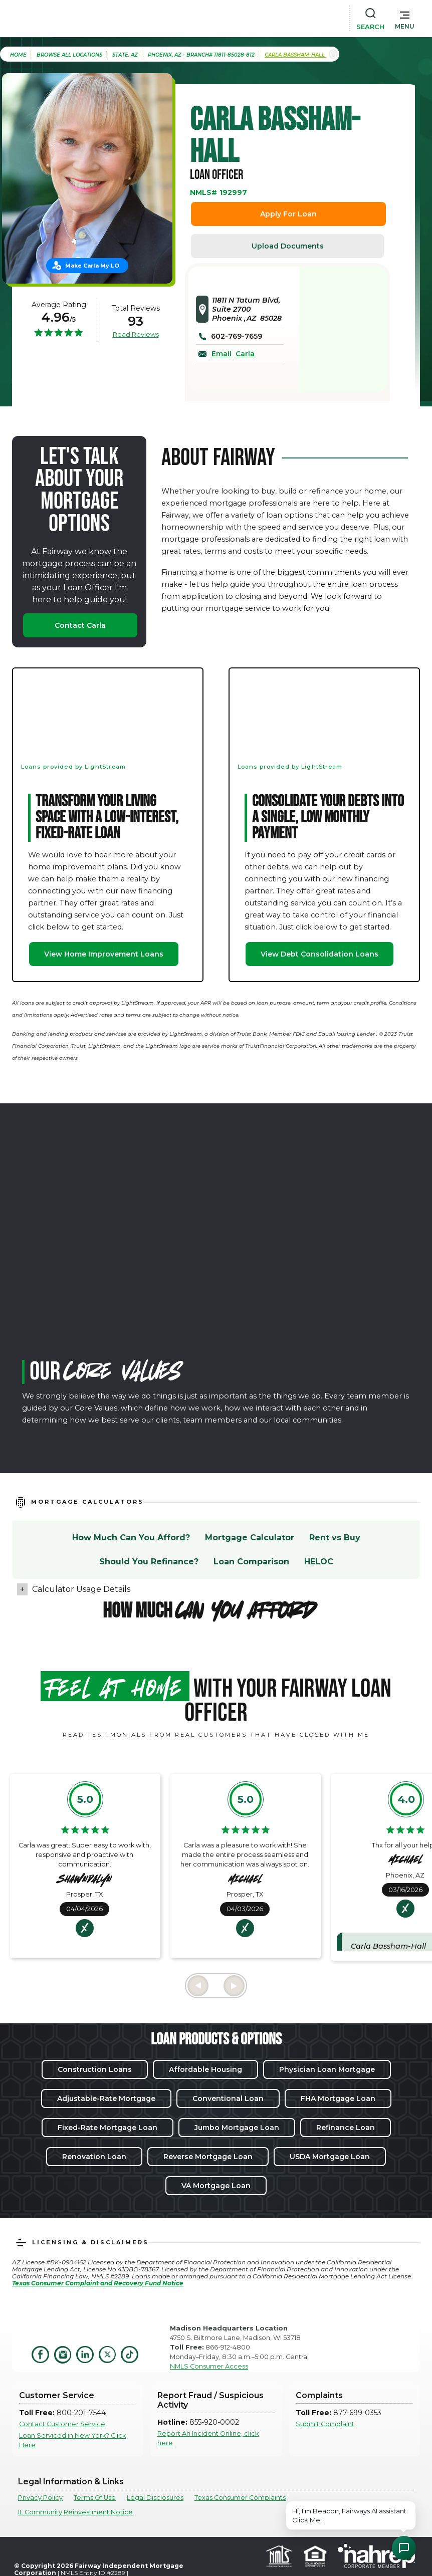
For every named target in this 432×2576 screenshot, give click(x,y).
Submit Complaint (325, 2424)
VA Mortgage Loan (216, 2185)
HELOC (318, 1561)
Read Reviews (136, 334)
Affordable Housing (205, 2069)
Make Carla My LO (92, 265)
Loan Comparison (251, 1561)
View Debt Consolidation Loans (319, 954)
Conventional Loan (228, 2098)
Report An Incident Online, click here (208, 2438)
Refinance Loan (345, 2127)
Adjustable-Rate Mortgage (106, 2098)
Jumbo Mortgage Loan (236, 2127)
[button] (404, 18)
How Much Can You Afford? (131, 1537)
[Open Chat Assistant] (404, 2548)
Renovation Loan (94, 2156)
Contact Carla (80, 625)
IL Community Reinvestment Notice (75, 2512)
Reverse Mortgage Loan (208, 2156)
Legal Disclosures (155, 2497)
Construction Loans (95, 2069)
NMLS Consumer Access (209, 2366)
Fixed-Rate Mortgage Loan (107, 2127)
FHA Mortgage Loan (338, 2098)
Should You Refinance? (148, 1561)
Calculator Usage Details (81, 1589)
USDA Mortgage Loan (330, 2156)
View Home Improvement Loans (103, 954)
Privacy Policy (40, 2497)
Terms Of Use (95, 2497)
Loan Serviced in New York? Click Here (72, 2440)
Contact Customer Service (62, 2424)
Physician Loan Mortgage (327, 2069)
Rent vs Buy (334, 1537)
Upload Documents (288, 246)
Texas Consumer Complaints (240, 2497)
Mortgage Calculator (249, 1537)
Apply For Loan (288, 213)
